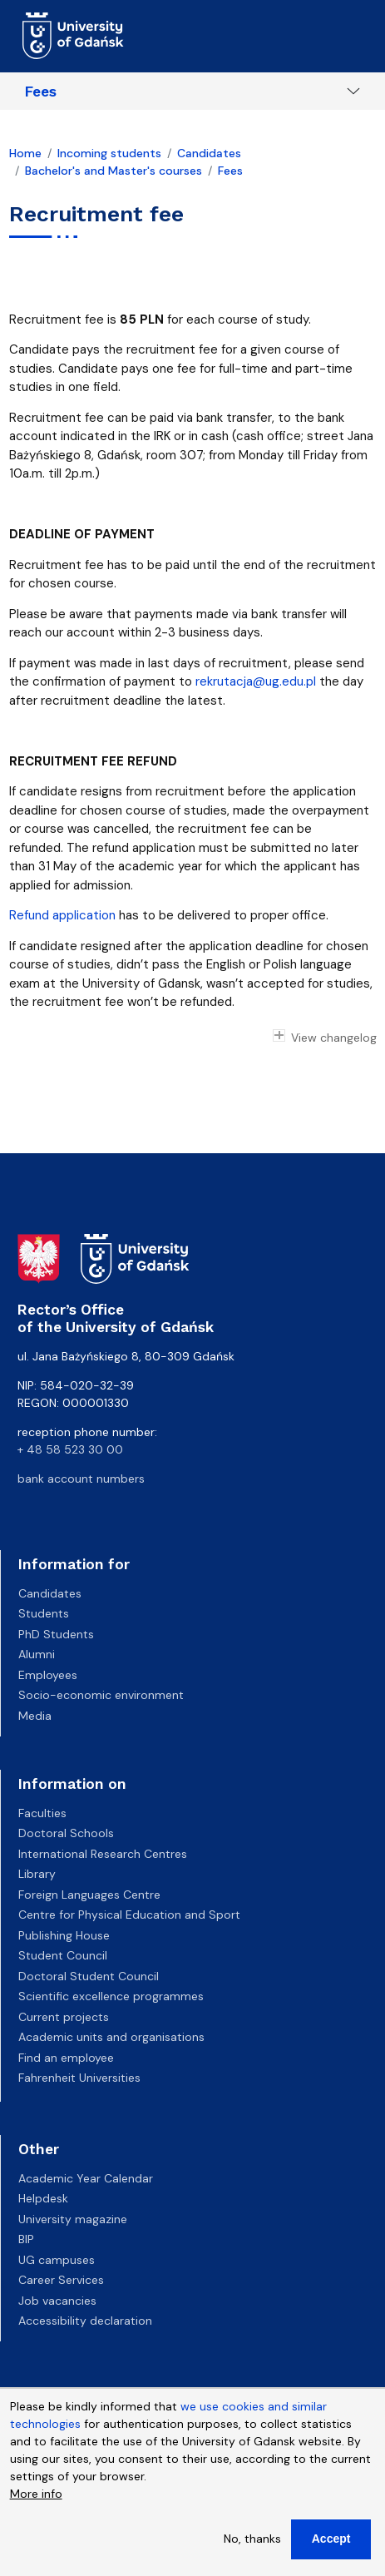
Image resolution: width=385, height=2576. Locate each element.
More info (36, 2502)
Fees (41, 91)
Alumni (36, 1654)
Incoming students (109, 153)
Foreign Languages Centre (89, 1894)
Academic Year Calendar (85, 2178)
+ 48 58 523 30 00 (70, 1449)
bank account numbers (81, 1478)
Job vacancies (57, 2300)
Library (37, 1873)
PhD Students (56, 1634)
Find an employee (66, 2057)
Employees (47, 1674)
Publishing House (64, 1935)
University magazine (72, 2219)
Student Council (62, 1955)
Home (25, 153)
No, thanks (252, 2547)
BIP (26, 2239)
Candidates (209, 153)
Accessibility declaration (85, 2320)
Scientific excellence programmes (111, 1996)
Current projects (63, 2016)
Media (35, 1715)
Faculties (42, 1813)
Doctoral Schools (66, 1832)
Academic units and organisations (111, 2036)
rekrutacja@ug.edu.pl (255, 681)
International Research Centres (102, 1853)
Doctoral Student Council (88, 1976)
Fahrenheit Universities (79, 2077)
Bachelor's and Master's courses (113, 170)
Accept (331, 2547)
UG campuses (56, 2259)
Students (43, 1613)
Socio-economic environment (101, 1694)
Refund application (62, 915)
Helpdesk (43, 2198)
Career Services (61, 2279)
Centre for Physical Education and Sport (129, 1914)
